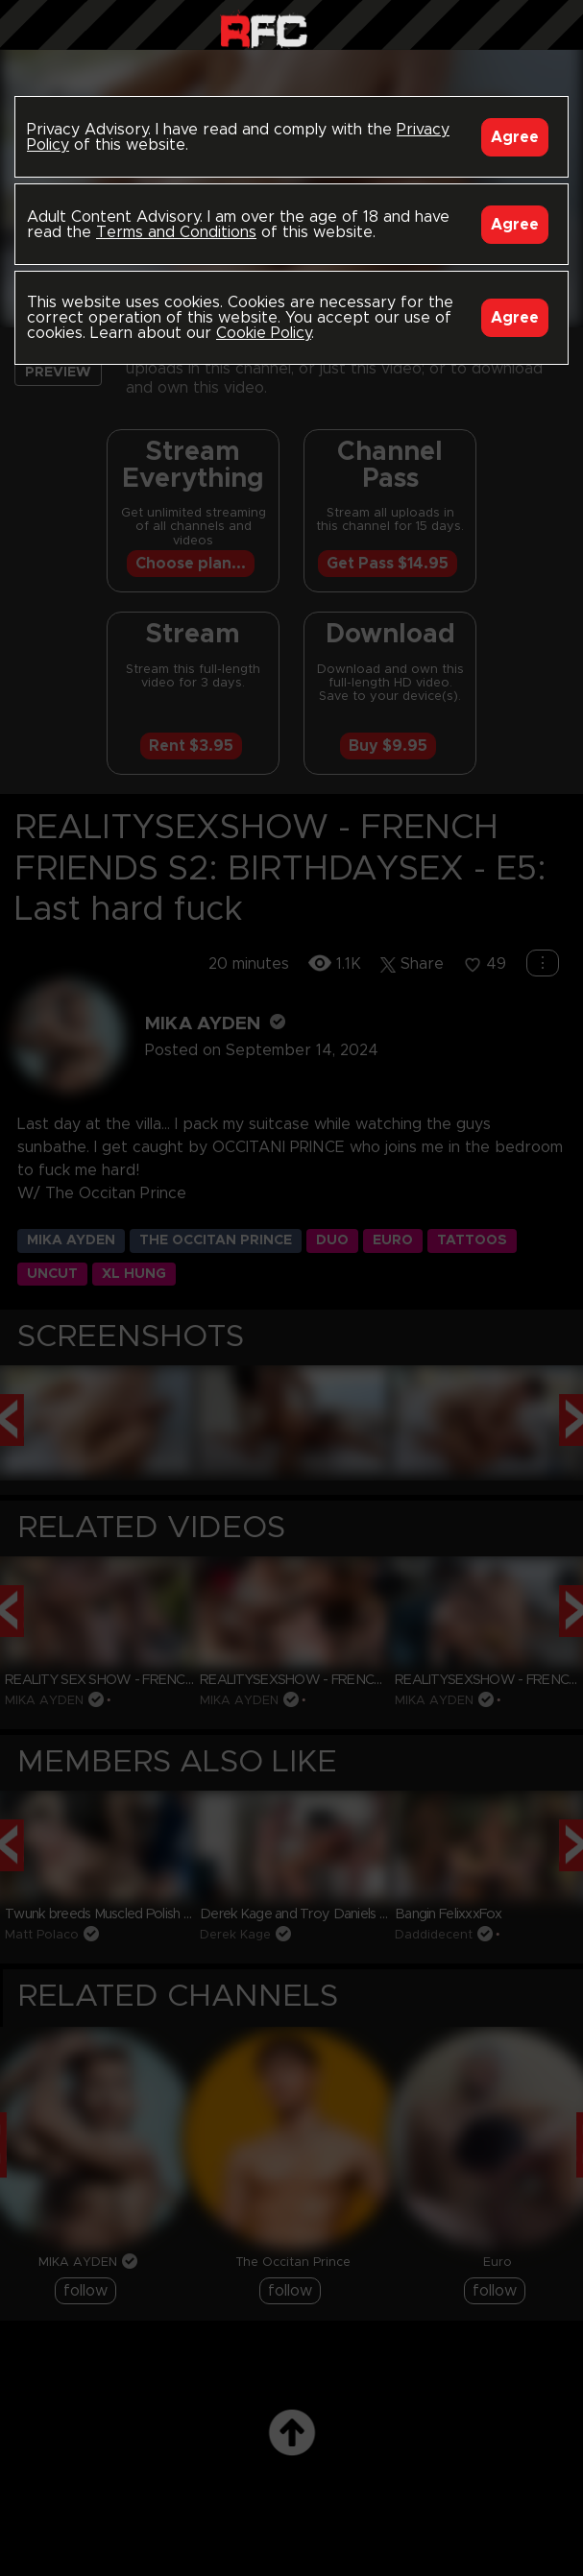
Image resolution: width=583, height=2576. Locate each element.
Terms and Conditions (176, 232)
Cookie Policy (263, 333)
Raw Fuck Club (263, 29)
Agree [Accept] (515, 137)
